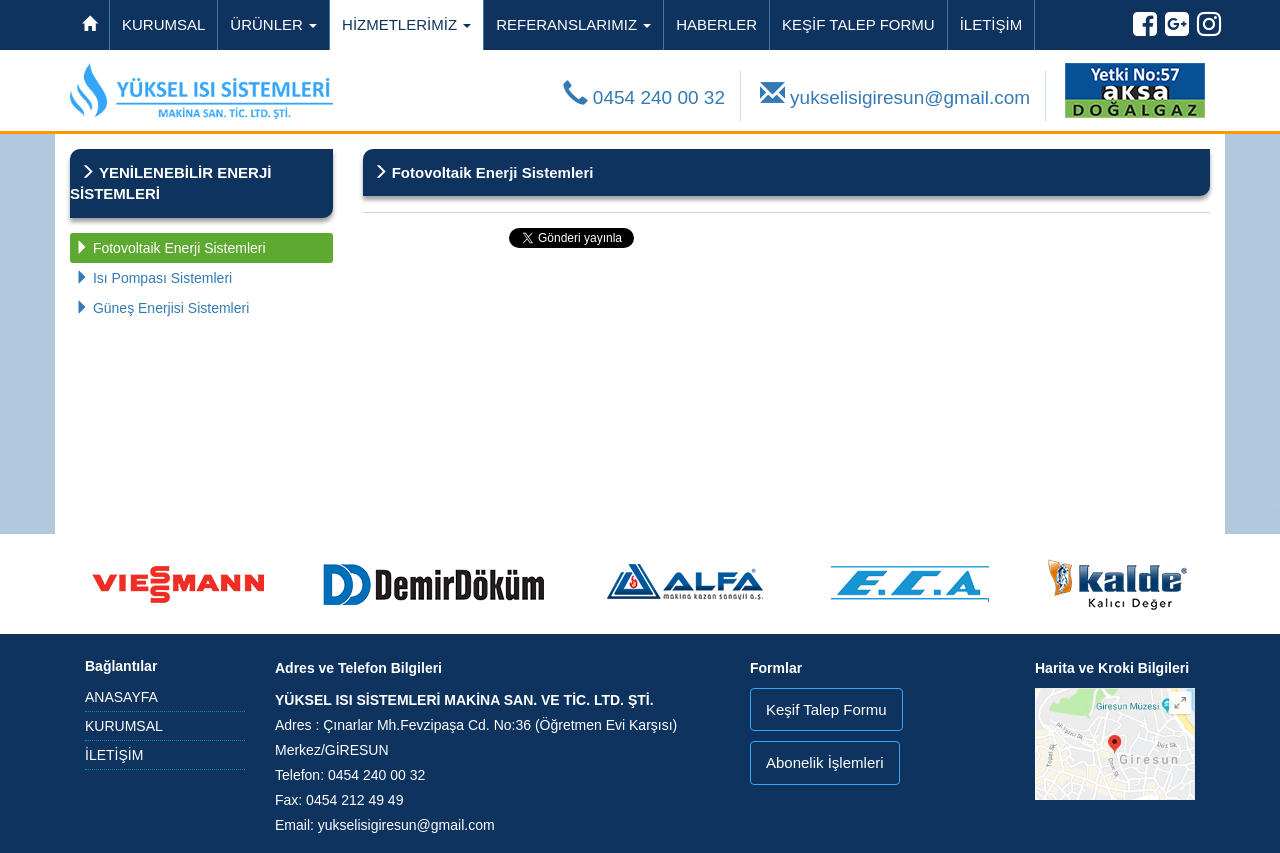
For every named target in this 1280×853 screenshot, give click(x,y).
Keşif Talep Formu (826, 709)
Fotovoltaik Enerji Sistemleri (170, 248)
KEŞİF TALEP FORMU (858, 24)
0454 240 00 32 (644, 94)
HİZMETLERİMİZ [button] (406, 24)
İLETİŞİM (991, 24)
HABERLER (716, 24)
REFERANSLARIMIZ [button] (573, 24)
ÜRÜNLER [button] (273, 24)
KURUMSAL (163, 24)
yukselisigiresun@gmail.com (895, 94)
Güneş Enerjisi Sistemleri (162, 308)
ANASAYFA (121, 697)
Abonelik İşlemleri (825, 762)
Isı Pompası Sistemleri (153, 278)
